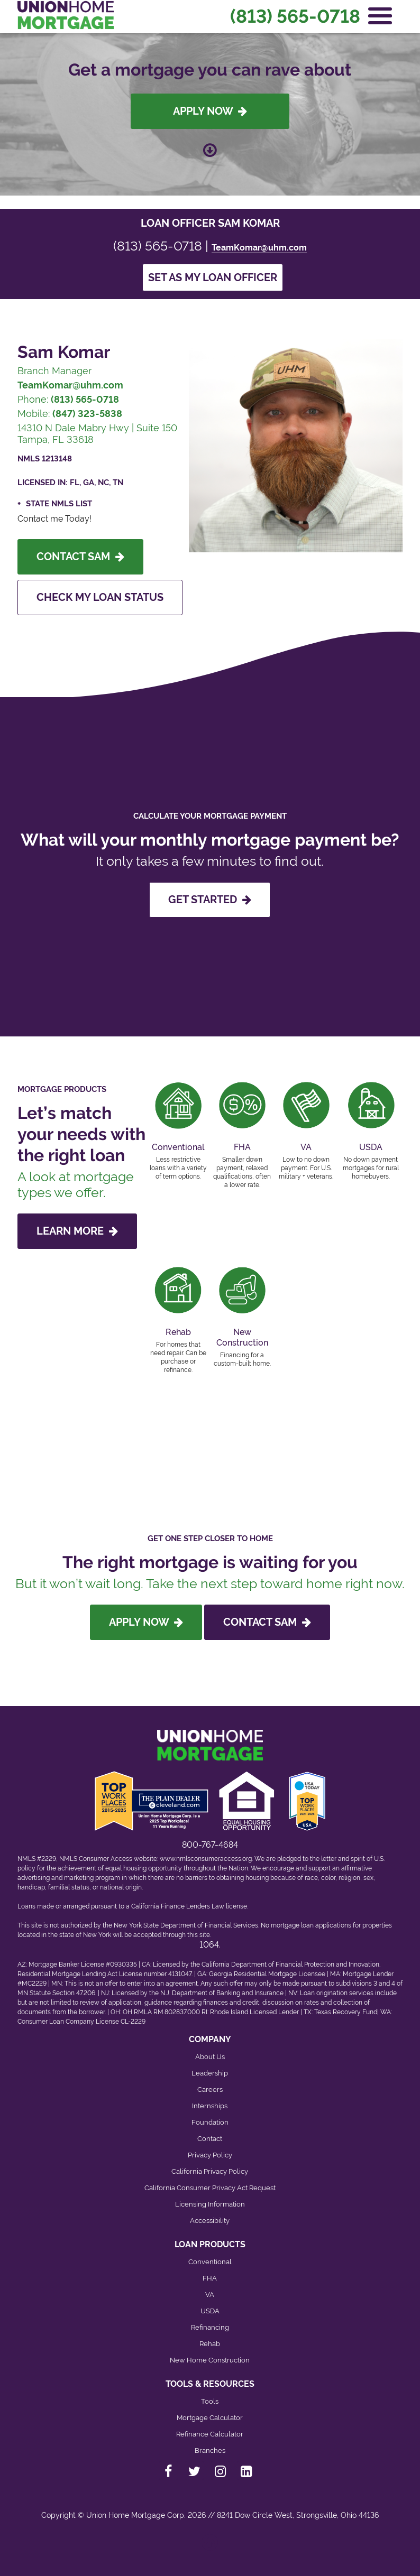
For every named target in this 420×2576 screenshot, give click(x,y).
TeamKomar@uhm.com (259, 248)
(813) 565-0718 (295, 16)
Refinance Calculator (209, 2434)
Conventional (210, 2262)
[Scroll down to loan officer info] (210, 144)
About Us (210, 2057)
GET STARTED (209, 899)
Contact (209, 2139)
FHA (210, 2278)
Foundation (210, 2122)
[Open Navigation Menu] (380, 15)
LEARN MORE (77, 1231)
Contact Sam (80, 556)
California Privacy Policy (209, 2171)
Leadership (209, 2073)
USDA (210, 2311)
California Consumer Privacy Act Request (210, 2188)
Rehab (209, 2344)
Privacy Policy (210, 2155)
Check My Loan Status (99, 597)
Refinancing (210, 2327)
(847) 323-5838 (87, 413)
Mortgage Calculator (210, 2418)
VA (209, 2295)
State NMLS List (59, 503)
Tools (209, 2401)
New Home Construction (210, 2360)
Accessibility (210, 2221)
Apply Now (210, 111)
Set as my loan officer (212, 277)
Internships (209, 2106)
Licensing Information (210, 2204)
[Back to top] (210, 2547)
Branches (210, 2450)
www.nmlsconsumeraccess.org (206, 1858)
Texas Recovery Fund (345, 2012)
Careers (210, 2089)
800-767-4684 (210, 1845)
